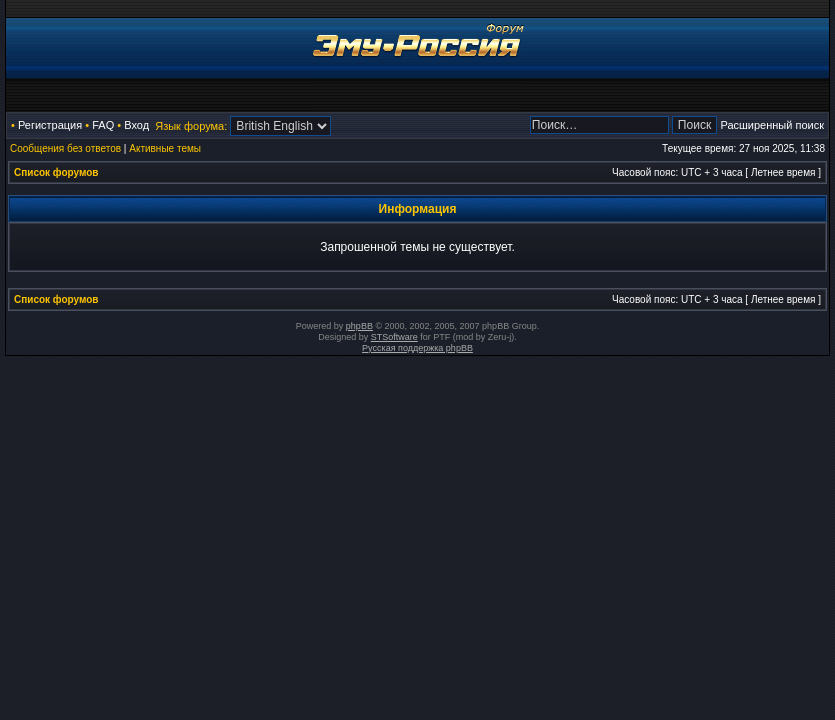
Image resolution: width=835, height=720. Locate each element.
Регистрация (50, 125)
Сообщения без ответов (65, 148)
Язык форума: (191, 126)
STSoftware (394, 337)
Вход (136, 125)
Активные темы (165, 148)
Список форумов (56, 172)
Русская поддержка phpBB (417, 348)
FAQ (103, 125)
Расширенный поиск (772, 125)
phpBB (359, 326)
